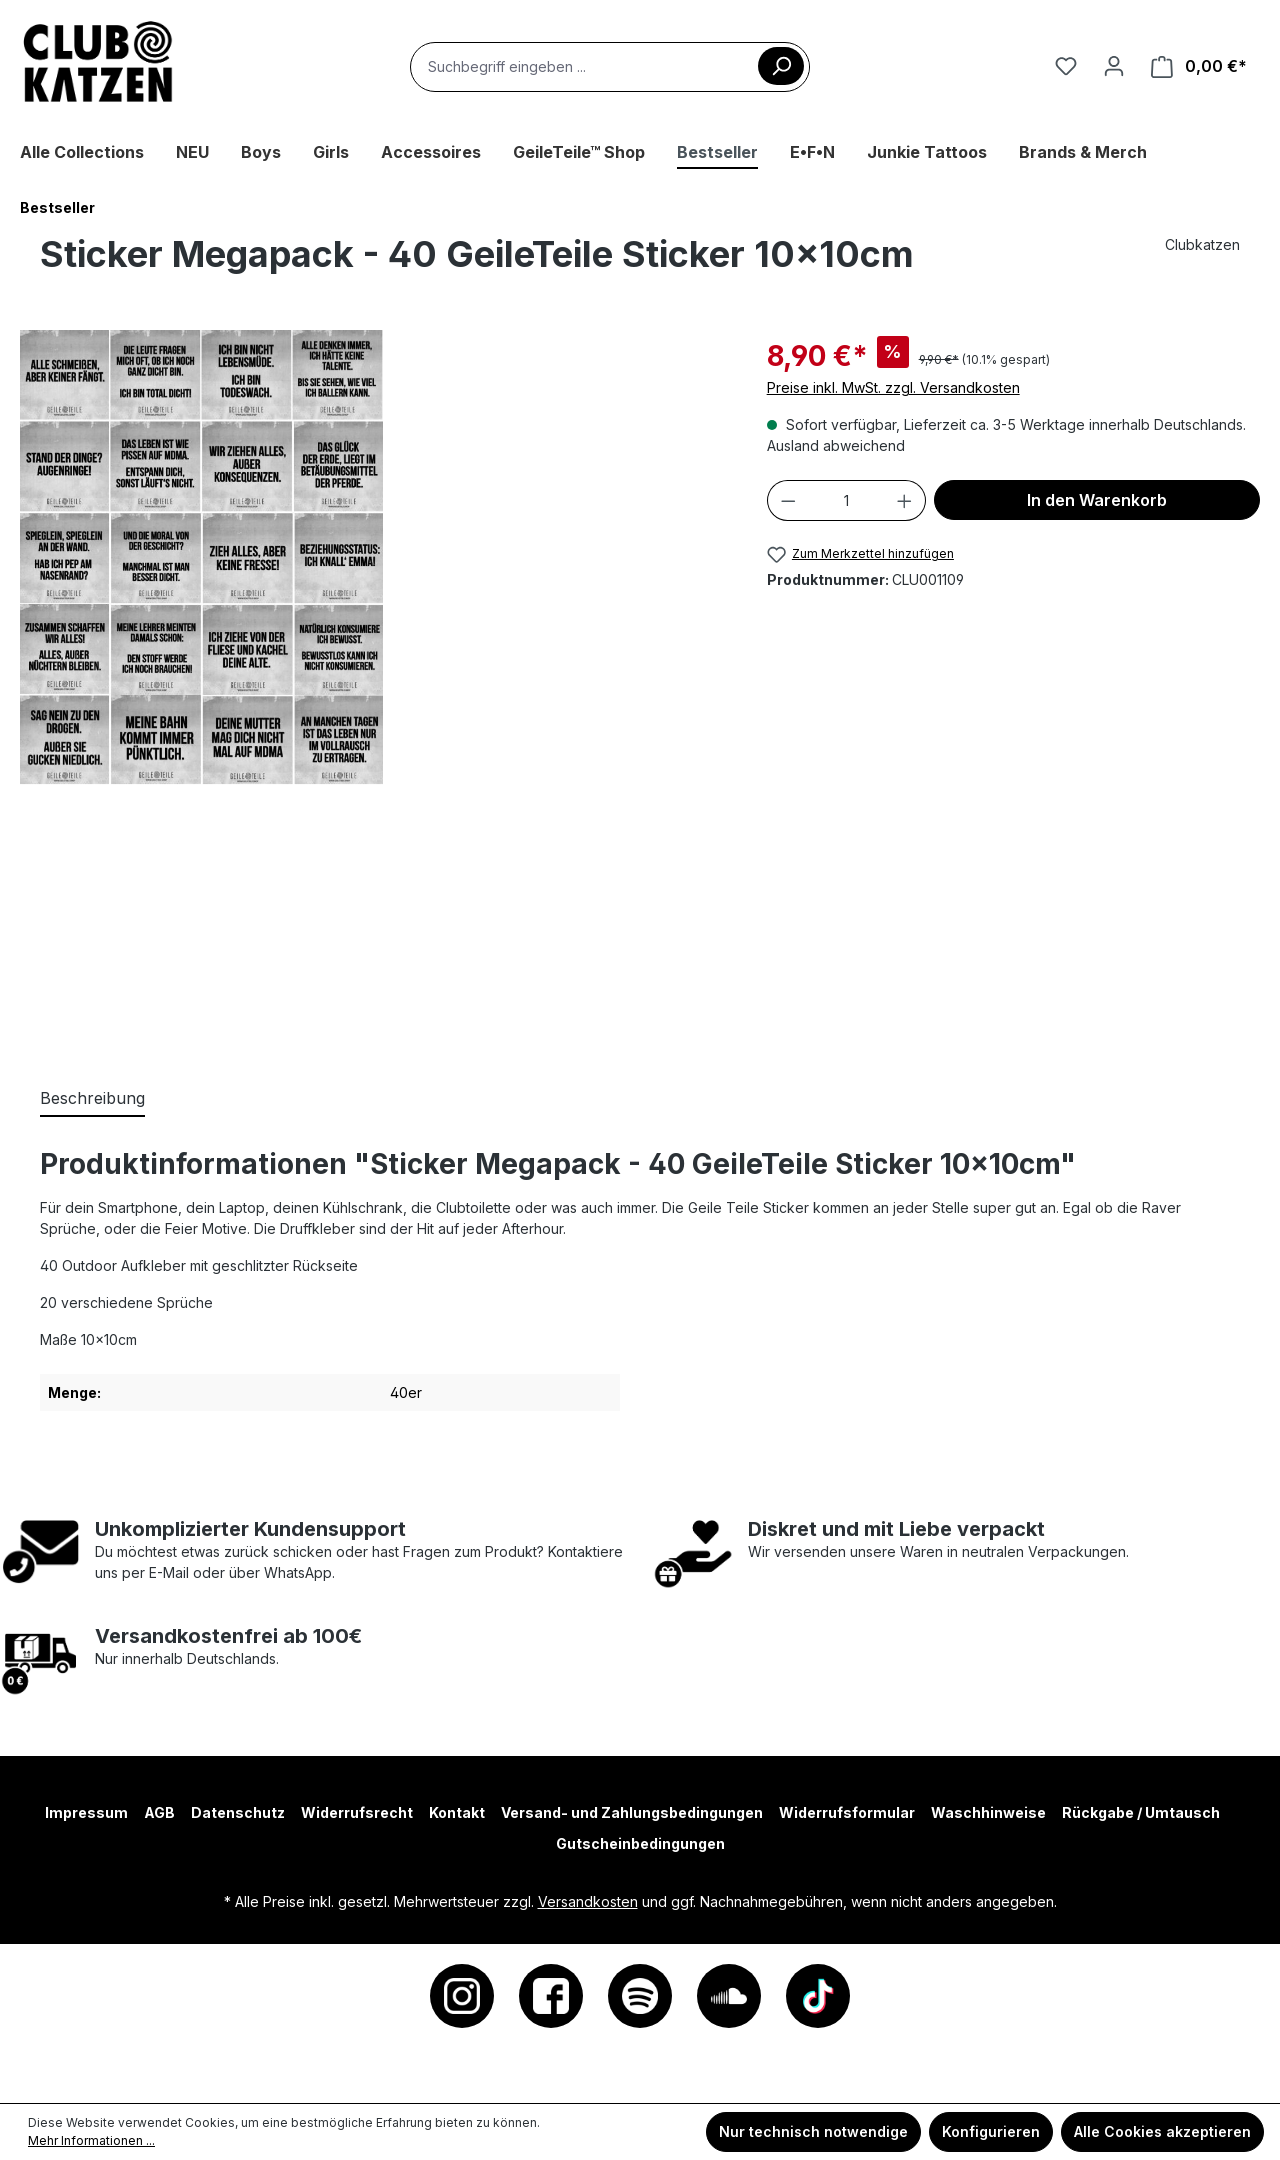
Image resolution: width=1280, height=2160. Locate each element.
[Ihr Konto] (1114, 66)
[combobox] (610, 67)
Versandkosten (588, 1901)
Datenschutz (238, 1812)
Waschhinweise (988, 1812)
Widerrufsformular (847, 1812)
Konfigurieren (991, 2131)
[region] (373, 687)
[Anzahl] (846, 500)
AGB (159, 1812)
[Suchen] (781, 66)
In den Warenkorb (1097, 500)
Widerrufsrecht (357, 1812)
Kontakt (457, 1812)
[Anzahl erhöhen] (905, 500)
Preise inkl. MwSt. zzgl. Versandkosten (893, 387)
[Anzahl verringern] (788, 500)
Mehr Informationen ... (91, 2140)
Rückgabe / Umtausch (1141, 1812)
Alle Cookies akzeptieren (1162, 2131)
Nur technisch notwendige (813, 2131)
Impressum (86, 1812)
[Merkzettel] (1066, 66)
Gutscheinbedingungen (640, 1843)
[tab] (92, 1099)
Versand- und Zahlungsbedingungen (632, 1812)
